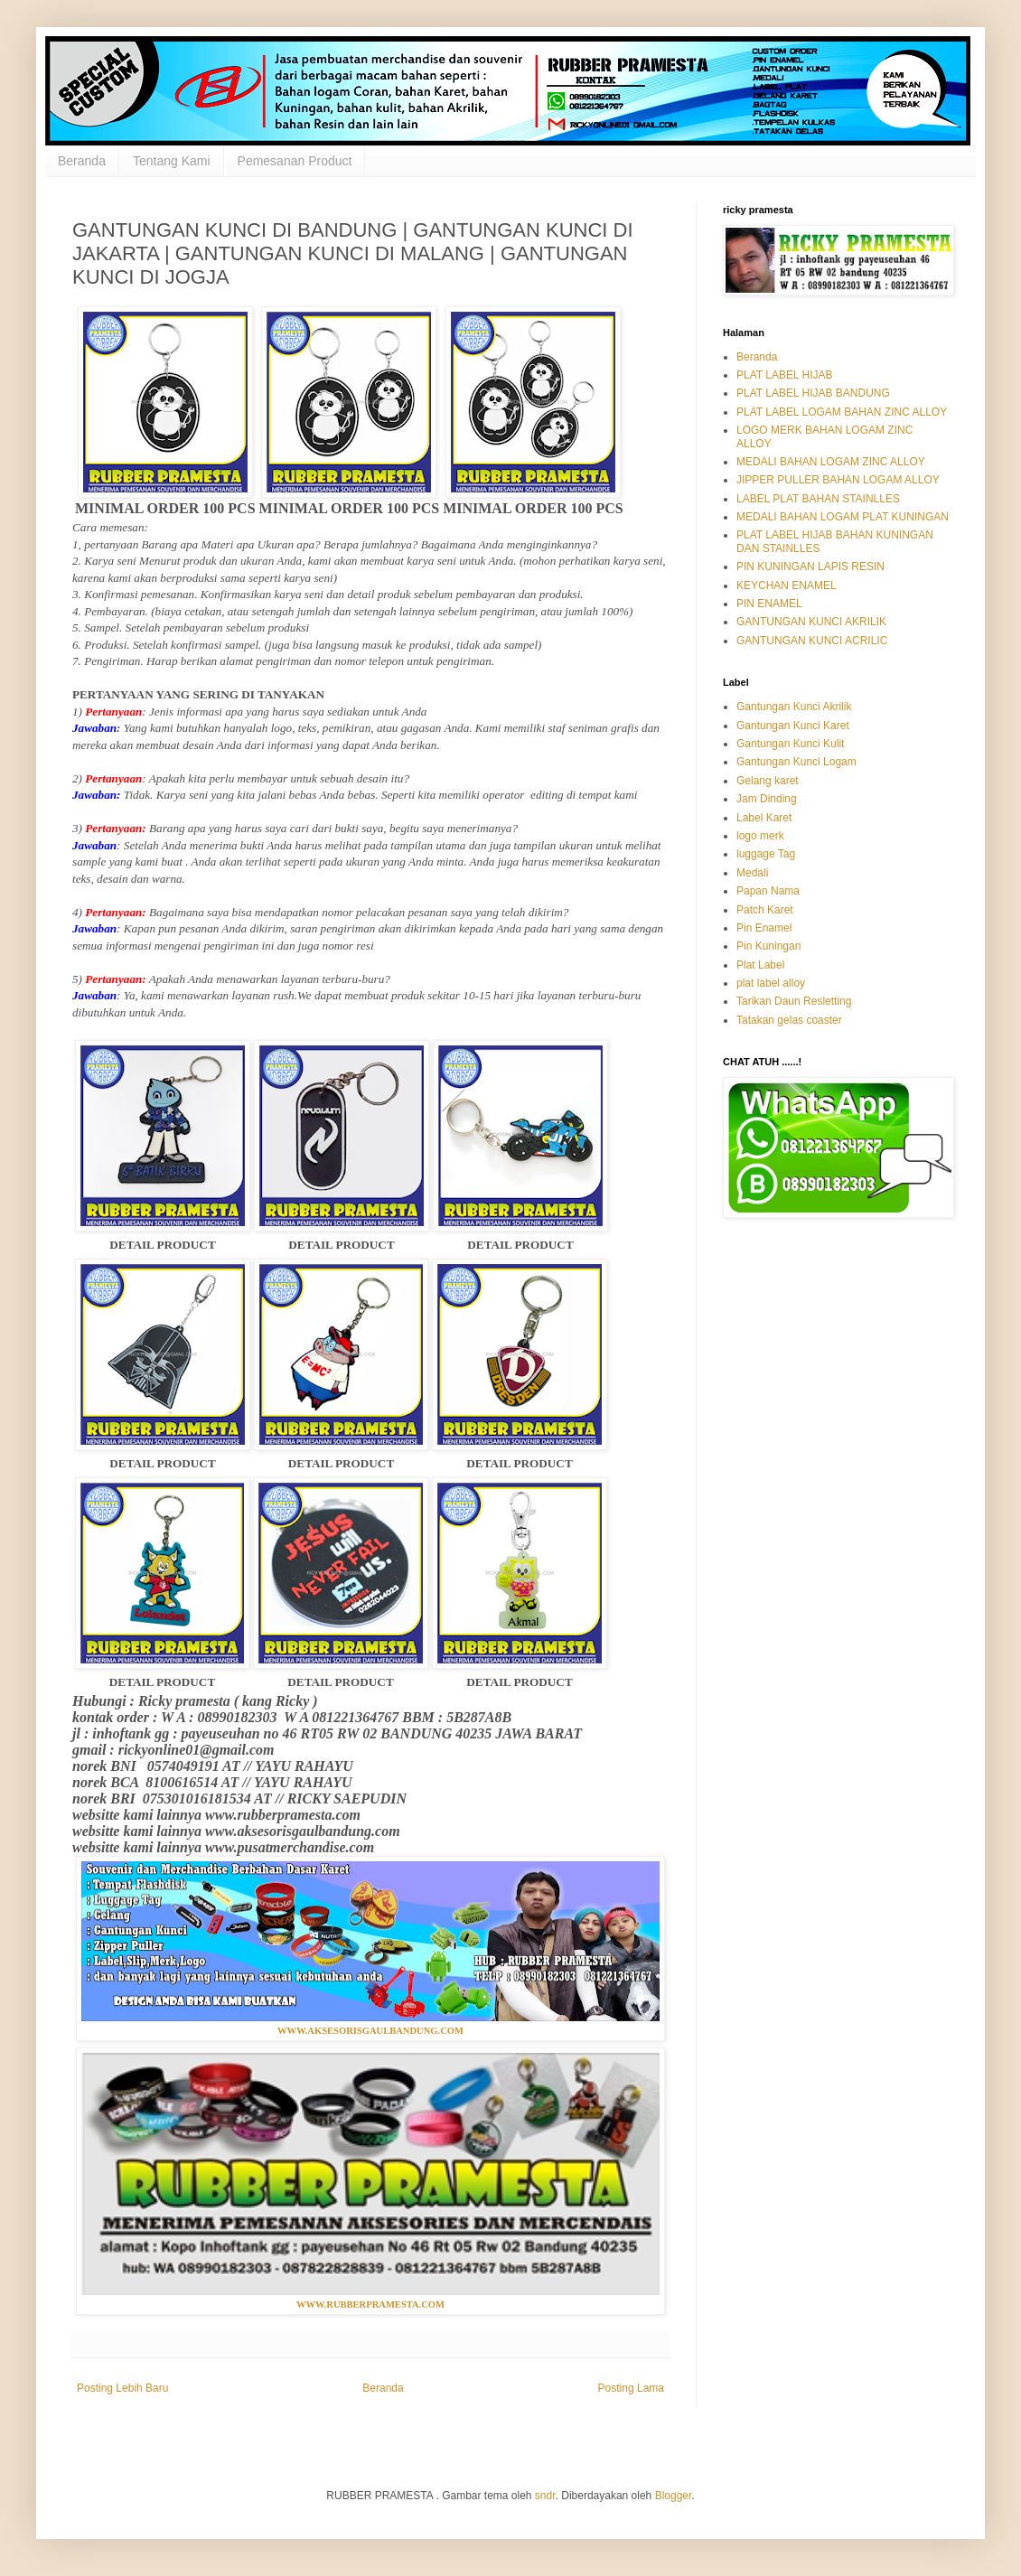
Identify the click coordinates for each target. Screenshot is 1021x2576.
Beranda (82, 161)
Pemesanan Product (295, 161)
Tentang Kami (172, 161)
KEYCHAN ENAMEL (786, 585)
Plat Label (760, 965)
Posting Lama (631, 2388)
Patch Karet (764, 910)
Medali (752, 872)
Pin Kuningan (768, 946)
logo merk (760, 835)
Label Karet (764, 817)
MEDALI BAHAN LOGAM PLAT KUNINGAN (842, 517)
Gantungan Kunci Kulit (790, 743)
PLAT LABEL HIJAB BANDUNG (813, 393)
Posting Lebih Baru (122, 2388)
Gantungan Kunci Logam (796, 761)
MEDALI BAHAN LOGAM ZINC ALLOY (830, 461)
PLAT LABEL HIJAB (784, 375)
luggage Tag (765, 854)
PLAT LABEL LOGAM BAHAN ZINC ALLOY (841, 412)
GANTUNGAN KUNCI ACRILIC (811, 640)
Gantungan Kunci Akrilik (793, 706)
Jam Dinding (766, 798)
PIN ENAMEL (769, 603)
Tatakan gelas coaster (789, 1020)
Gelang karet (767, 780)
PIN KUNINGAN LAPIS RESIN (810, 566)
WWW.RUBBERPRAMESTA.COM (370, 2304)
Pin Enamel (764, 928)
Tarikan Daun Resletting (793, 1001)
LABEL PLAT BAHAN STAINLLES (818, 498)
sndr (545, 2495)
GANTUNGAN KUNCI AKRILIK (811, 621)
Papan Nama (768, 891)
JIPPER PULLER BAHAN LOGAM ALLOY (838, 479)
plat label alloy (770, 983)
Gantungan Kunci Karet (792, 725)
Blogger (673, 2495)
